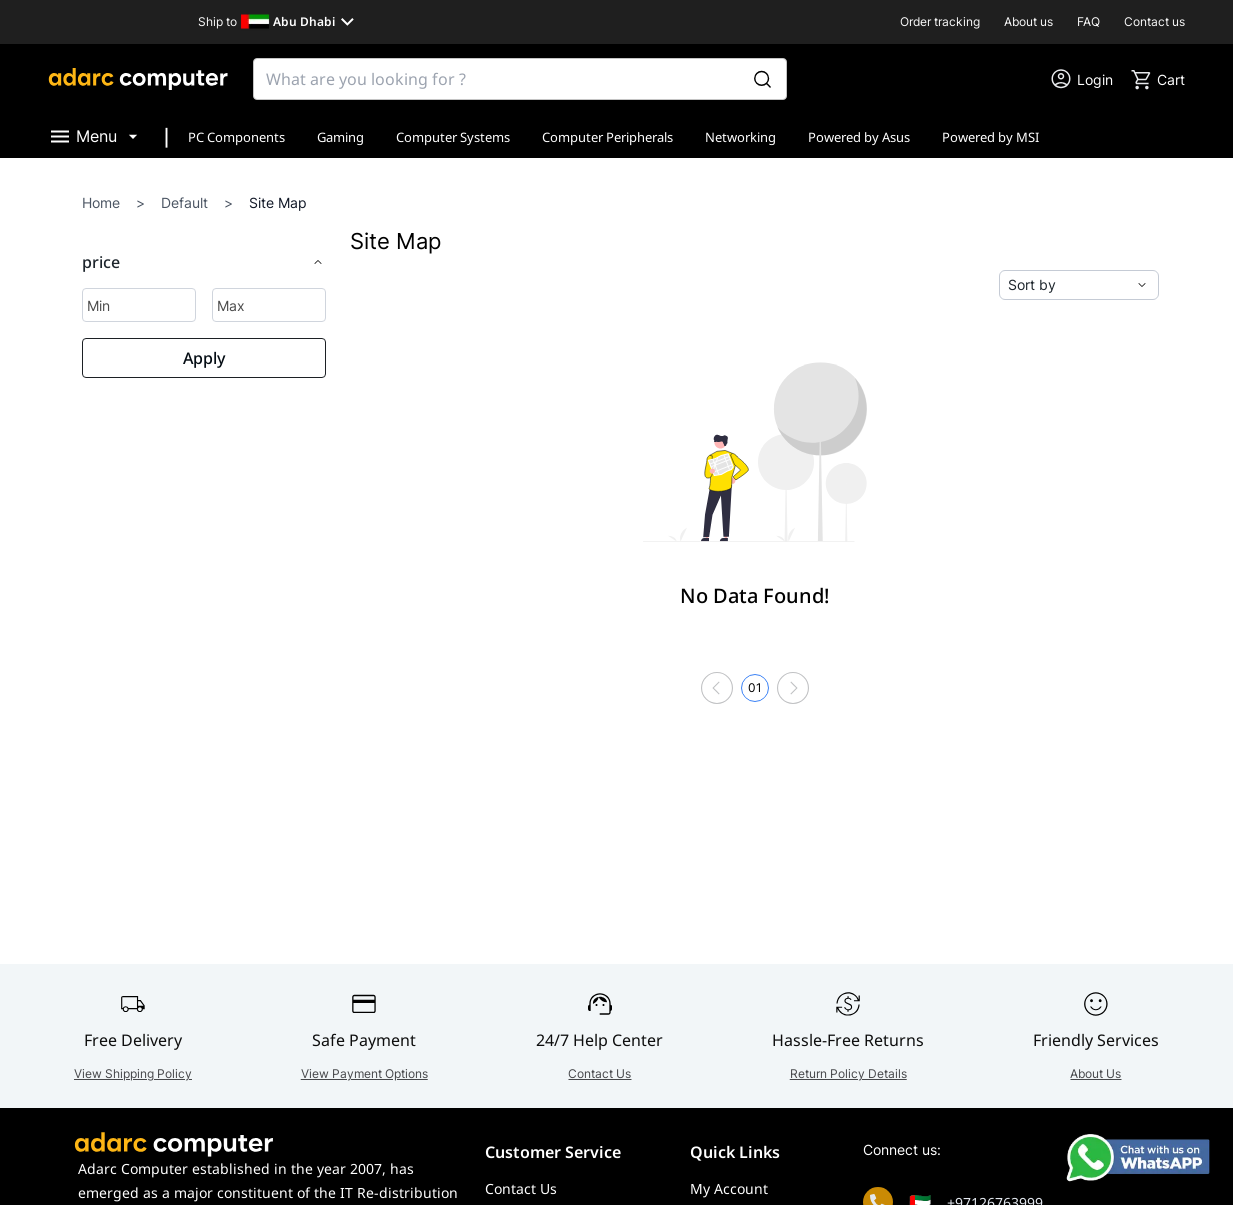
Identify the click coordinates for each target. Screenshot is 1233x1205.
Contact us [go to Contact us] (1154, 21)
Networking (740, 137)
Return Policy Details (848, 1073)
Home (101, 202)
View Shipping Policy (133, 1073)
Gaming (340, 137)
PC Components (236, 137)
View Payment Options (364, 1073)
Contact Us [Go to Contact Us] (521, 1188)
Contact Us (599, 1073)
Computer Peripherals (607, 137)
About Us (1095, 1073)
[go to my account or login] (1081, 79)
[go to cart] (1157, 79)
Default (184, 202)
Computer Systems (453, 137)
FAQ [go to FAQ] (1088, 21)
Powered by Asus (859, 137)
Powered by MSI (990, 137)
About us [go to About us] (1028, 21)
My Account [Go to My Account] (729, 1188)
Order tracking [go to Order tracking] (940, 21)
